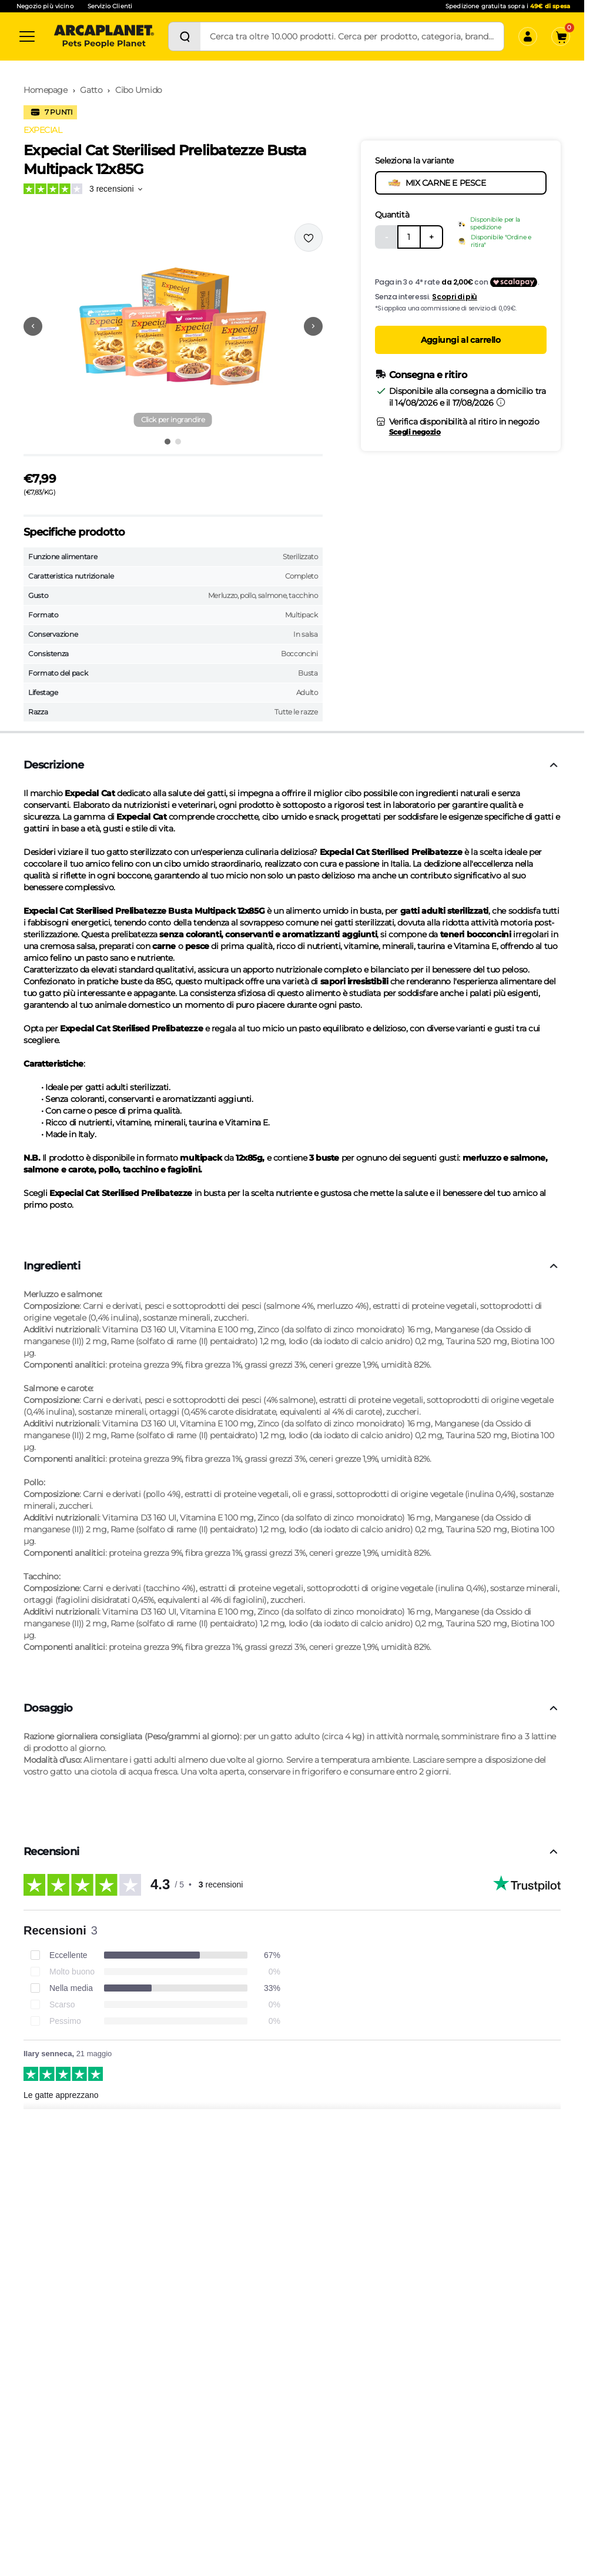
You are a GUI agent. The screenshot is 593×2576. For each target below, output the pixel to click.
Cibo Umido (138, 90)
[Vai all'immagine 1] (167, 442)
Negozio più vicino (44, 6)
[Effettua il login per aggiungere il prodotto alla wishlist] (308, 237)
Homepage (46, 90)
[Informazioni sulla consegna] (500, 402)
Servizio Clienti (110, 6)
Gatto (91, 90)
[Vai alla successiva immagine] (313, 326)
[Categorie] (27, 36)
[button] (173, 326)
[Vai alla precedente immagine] (33, 326)
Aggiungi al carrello (461, 340)
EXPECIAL (43, 130)
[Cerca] (184, 36)
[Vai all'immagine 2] (178, 442)
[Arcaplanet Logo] (104, 36)
